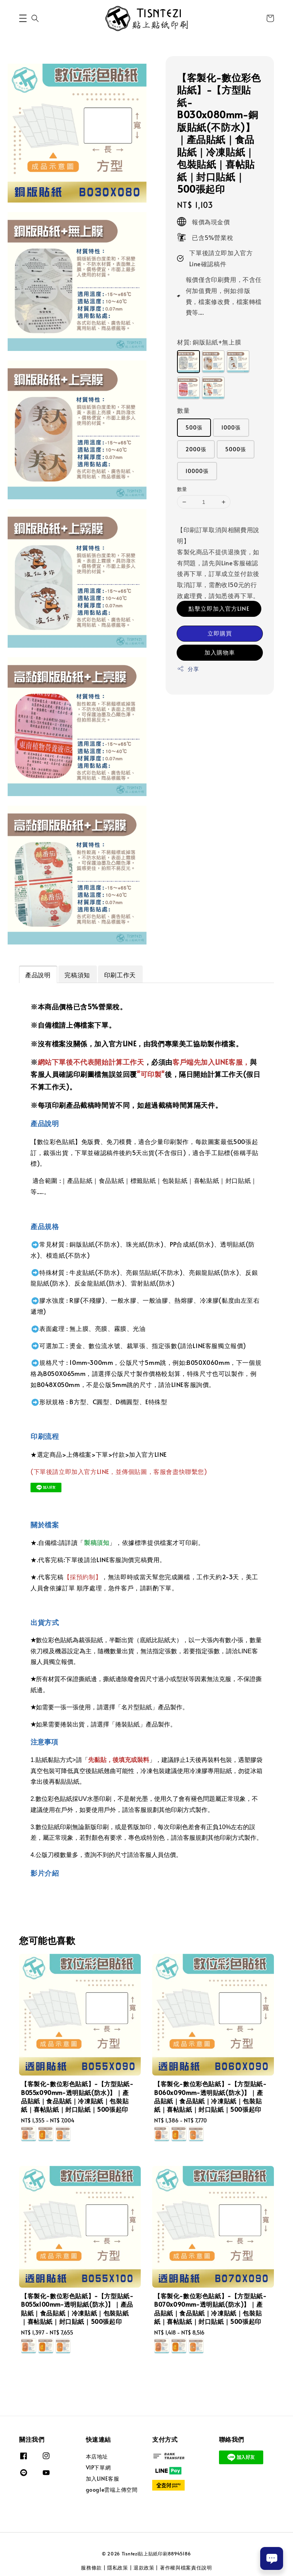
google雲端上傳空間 (112, 2489)
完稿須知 (77, 974)
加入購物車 (219, 652)
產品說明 (37, 974)
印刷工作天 (120, 974)
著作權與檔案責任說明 (186, 2567)
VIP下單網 (98, 2467)
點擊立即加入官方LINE (219, 608)
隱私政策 (117, 2567)
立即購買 (220, 633)
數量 (183, 410)
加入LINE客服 (102, 2478)
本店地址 (97, 2456)
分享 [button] (188, 669)
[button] (22, 18)
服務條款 (91, 2567)
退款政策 (144, 2567)
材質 (209, 342)
